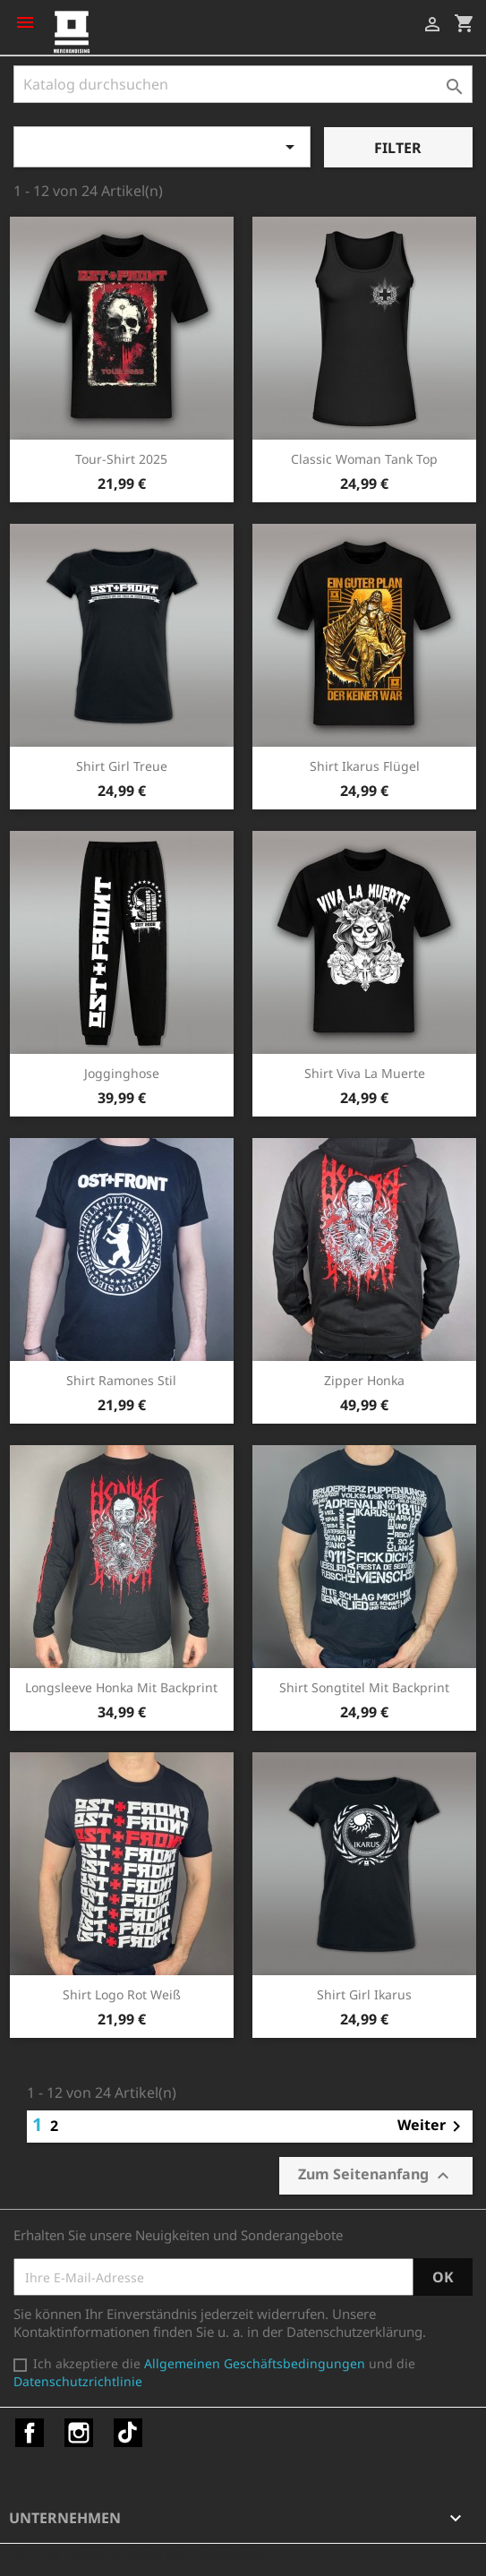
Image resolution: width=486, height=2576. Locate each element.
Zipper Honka (364, 1380)
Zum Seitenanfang (376, 2175)
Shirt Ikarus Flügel (365, 766)
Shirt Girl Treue (121, 766)
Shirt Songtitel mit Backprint (364, 1687)
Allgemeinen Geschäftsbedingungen (254, 2363)
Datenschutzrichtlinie (77, 2381)
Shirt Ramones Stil (121, 1380)
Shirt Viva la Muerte (364, 1073)
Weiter (432, 2126)
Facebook (29, 2432)
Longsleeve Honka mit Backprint (121, 1687)
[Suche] (243, 84)
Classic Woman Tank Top (364, 458)
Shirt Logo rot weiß (122, 1994)
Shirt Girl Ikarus (364, 1994)
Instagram (78, 2432)
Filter (398, 148)
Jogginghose (121, 1073)
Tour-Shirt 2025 (121, 458)
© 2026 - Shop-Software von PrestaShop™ (143, 2553)
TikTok (128, 2432)
